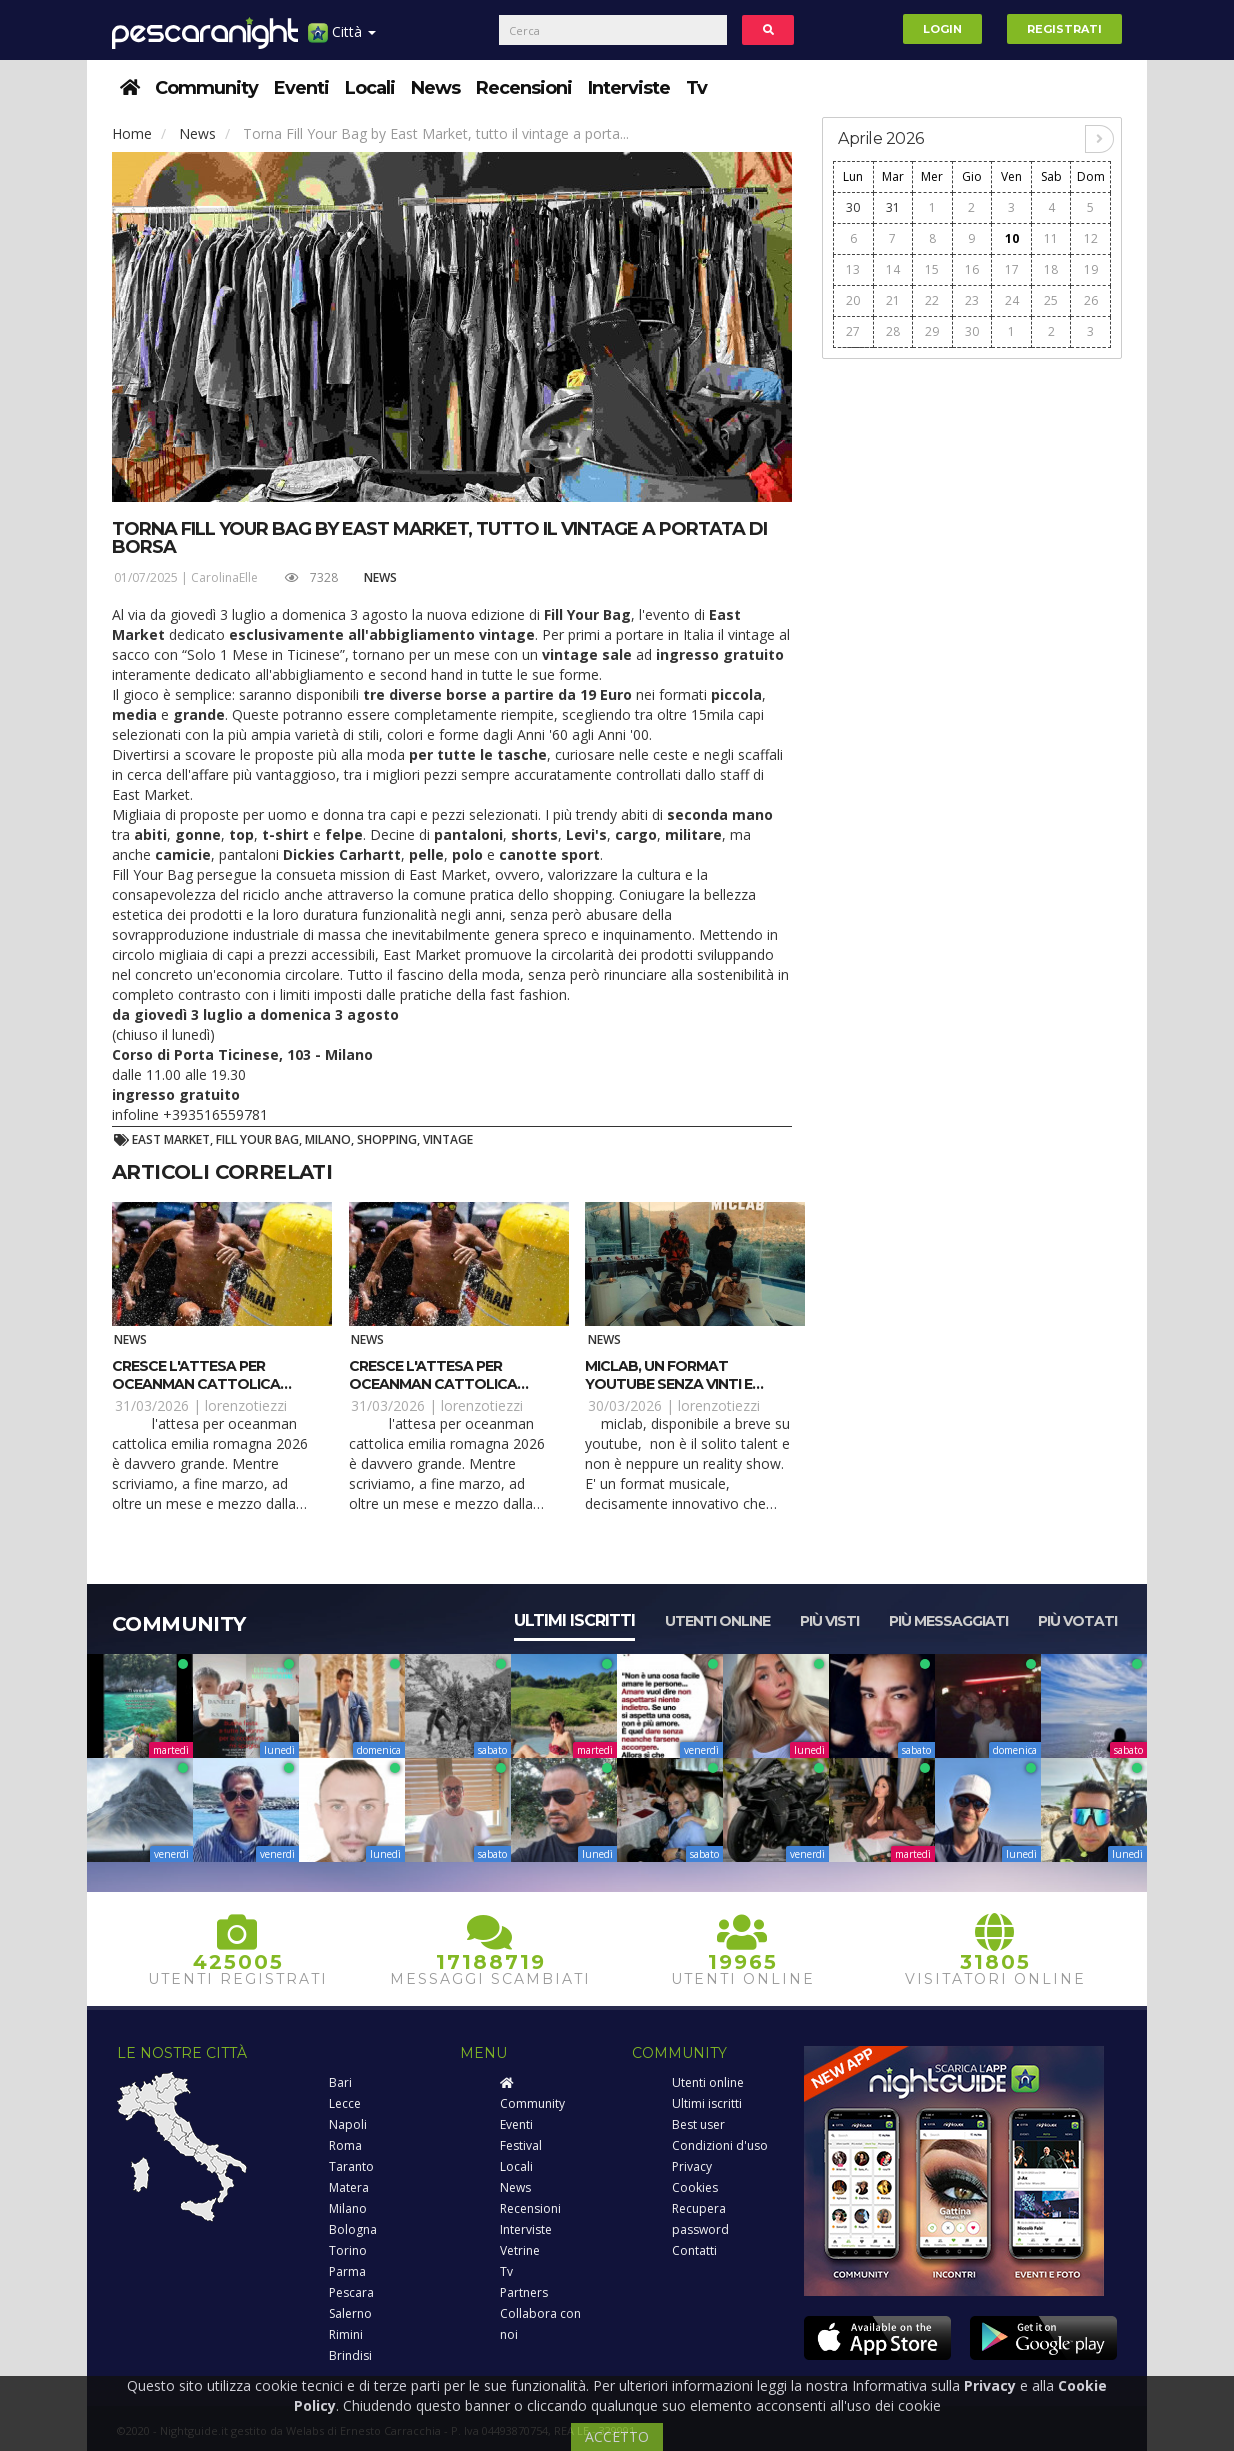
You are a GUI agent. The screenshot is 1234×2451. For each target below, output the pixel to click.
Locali (370, 88)
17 (1012, 269)
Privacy (692, 2166)
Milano (348, 2208)
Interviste (629, 88)
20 (853, 300)
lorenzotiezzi (246, 1405)
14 (893, 269)
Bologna (353, 2229)
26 (1091, 300)
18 (1051, 269)
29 (932, 331)
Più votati (1077, 1621)
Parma (347, 2271)
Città (342, 39)
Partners (524, 2292)
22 (932, 300)
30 (853, 207)
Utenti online (717, 1621)
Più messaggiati (948, 1621)
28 (893, 331)
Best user (698, 2124)
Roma (345, 2145)
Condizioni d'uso (720, 2145)
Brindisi (350, 2355)
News (435, 88)
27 (853, 331)
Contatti (694, 2250)
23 (972, 300)
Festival (521, 2145)
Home (132, 133)
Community (206, 88)
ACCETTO (617, 2436)
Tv (696, 88)
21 (893, 300)
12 (1091, 238)
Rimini (346, 2334)
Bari (340, 2082)
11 (1051, 238)
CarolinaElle (224, 577)
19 (1091, 269)
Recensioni (524, 88)
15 (932, 269)
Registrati (1064, 29)
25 (1051, 300)
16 (972, 269)
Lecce (345, 2103)
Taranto (351, 2166)
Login (942, 29)
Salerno (350, 2313)
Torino (348, 2250)
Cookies (695, 2187)
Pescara (351, 2292)
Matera (349, 2187)
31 (893, 207)
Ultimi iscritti (574, 1620)
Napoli (348, 2124)
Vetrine (520, 2250)
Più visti (829, 1621)
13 (853, 269)
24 (1012, 300)
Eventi (301, 88)
